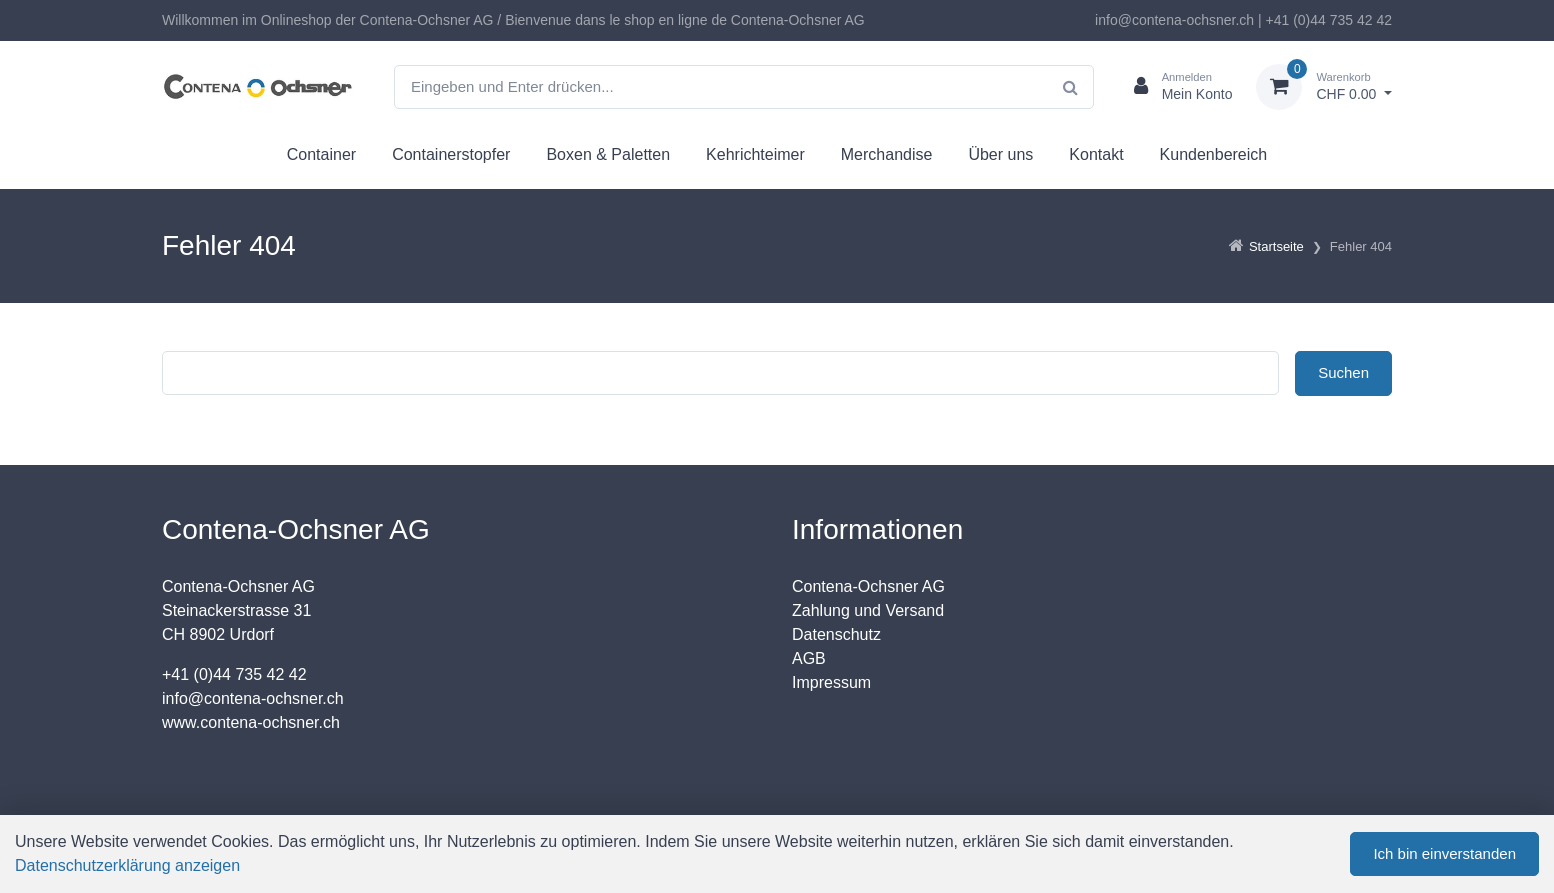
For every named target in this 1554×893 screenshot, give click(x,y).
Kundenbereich (1214, 154)
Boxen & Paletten (608, 154)
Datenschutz (836, 634)
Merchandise (887, 154)
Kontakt (1096, 154)
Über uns (1000, 154)
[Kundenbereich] (1175, 87)
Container (321, 154)
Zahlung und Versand (868, 610)
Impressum (831, 682)
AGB (809, 658)
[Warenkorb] (1324, 87)
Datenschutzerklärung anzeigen (127, 865)
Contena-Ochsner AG (868, 586)
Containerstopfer (451, 154)
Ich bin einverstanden (1444, 853)
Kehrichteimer (755, 154)
